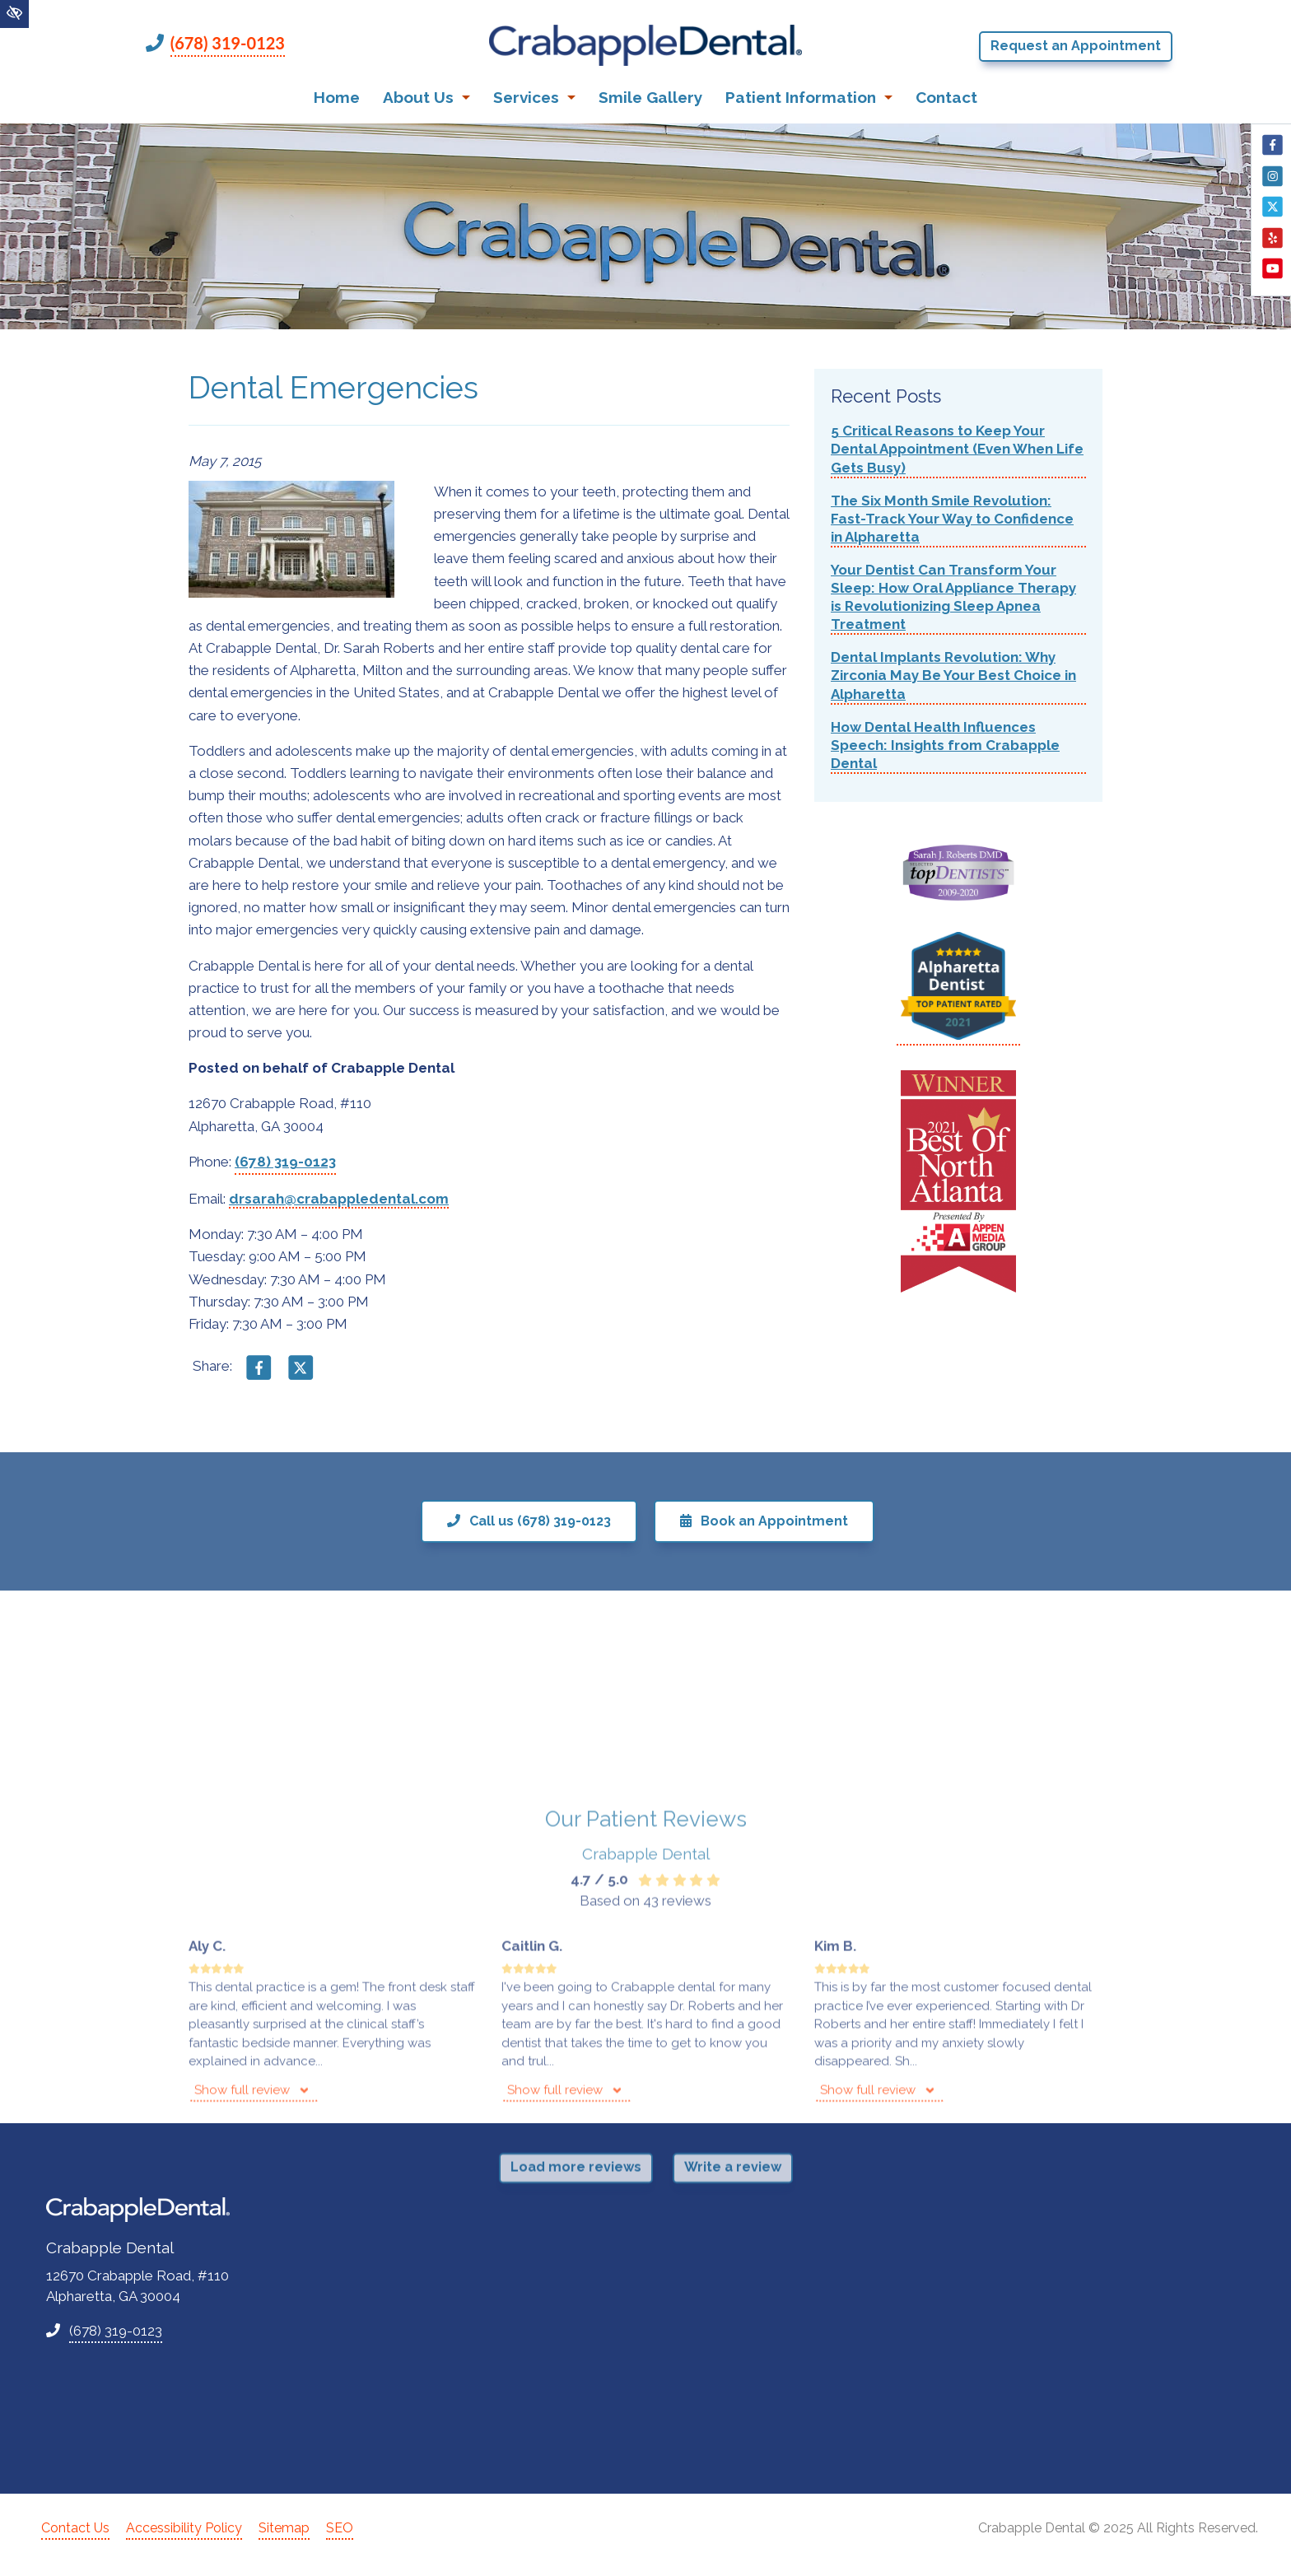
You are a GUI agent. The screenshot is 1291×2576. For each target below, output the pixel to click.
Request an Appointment (1075, 46)
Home (337, 97)
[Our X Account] (1272, 214)
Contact (946, 97)
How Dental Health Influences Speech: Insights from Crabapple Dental (945, 745)
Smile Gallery (650, 97)
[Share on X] (301, 1375)
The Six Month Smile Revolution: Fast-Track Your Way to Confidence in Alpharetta (952, 518)
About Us (426, 97)
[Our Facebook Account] (1272, 153)
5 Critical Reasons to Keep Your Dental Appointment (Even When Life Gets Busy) (957, 448)
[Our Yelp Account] (1272, 246)
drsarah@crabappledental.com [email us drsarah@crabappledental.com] (339, 1198)
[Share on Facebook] (259, 1375)
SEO (339, 2528)
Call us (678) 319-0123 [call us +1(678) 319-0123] (529, 1521)
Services (534, 97)
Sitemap (284, 2528)
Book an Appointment (764, 1521)
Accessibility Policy (184, 2528)
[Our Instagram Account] (1272, 184)
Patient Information (809, 97)
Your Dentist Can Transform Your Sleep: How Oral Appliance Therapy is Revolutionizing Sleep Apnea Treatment (953, 596)
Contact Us (75, 2528)
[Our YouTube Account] (1272, 276)
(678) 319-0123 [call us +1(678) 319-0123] (227, 43)
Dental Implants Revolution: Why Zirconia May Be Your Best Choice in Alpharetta (953, 675)
